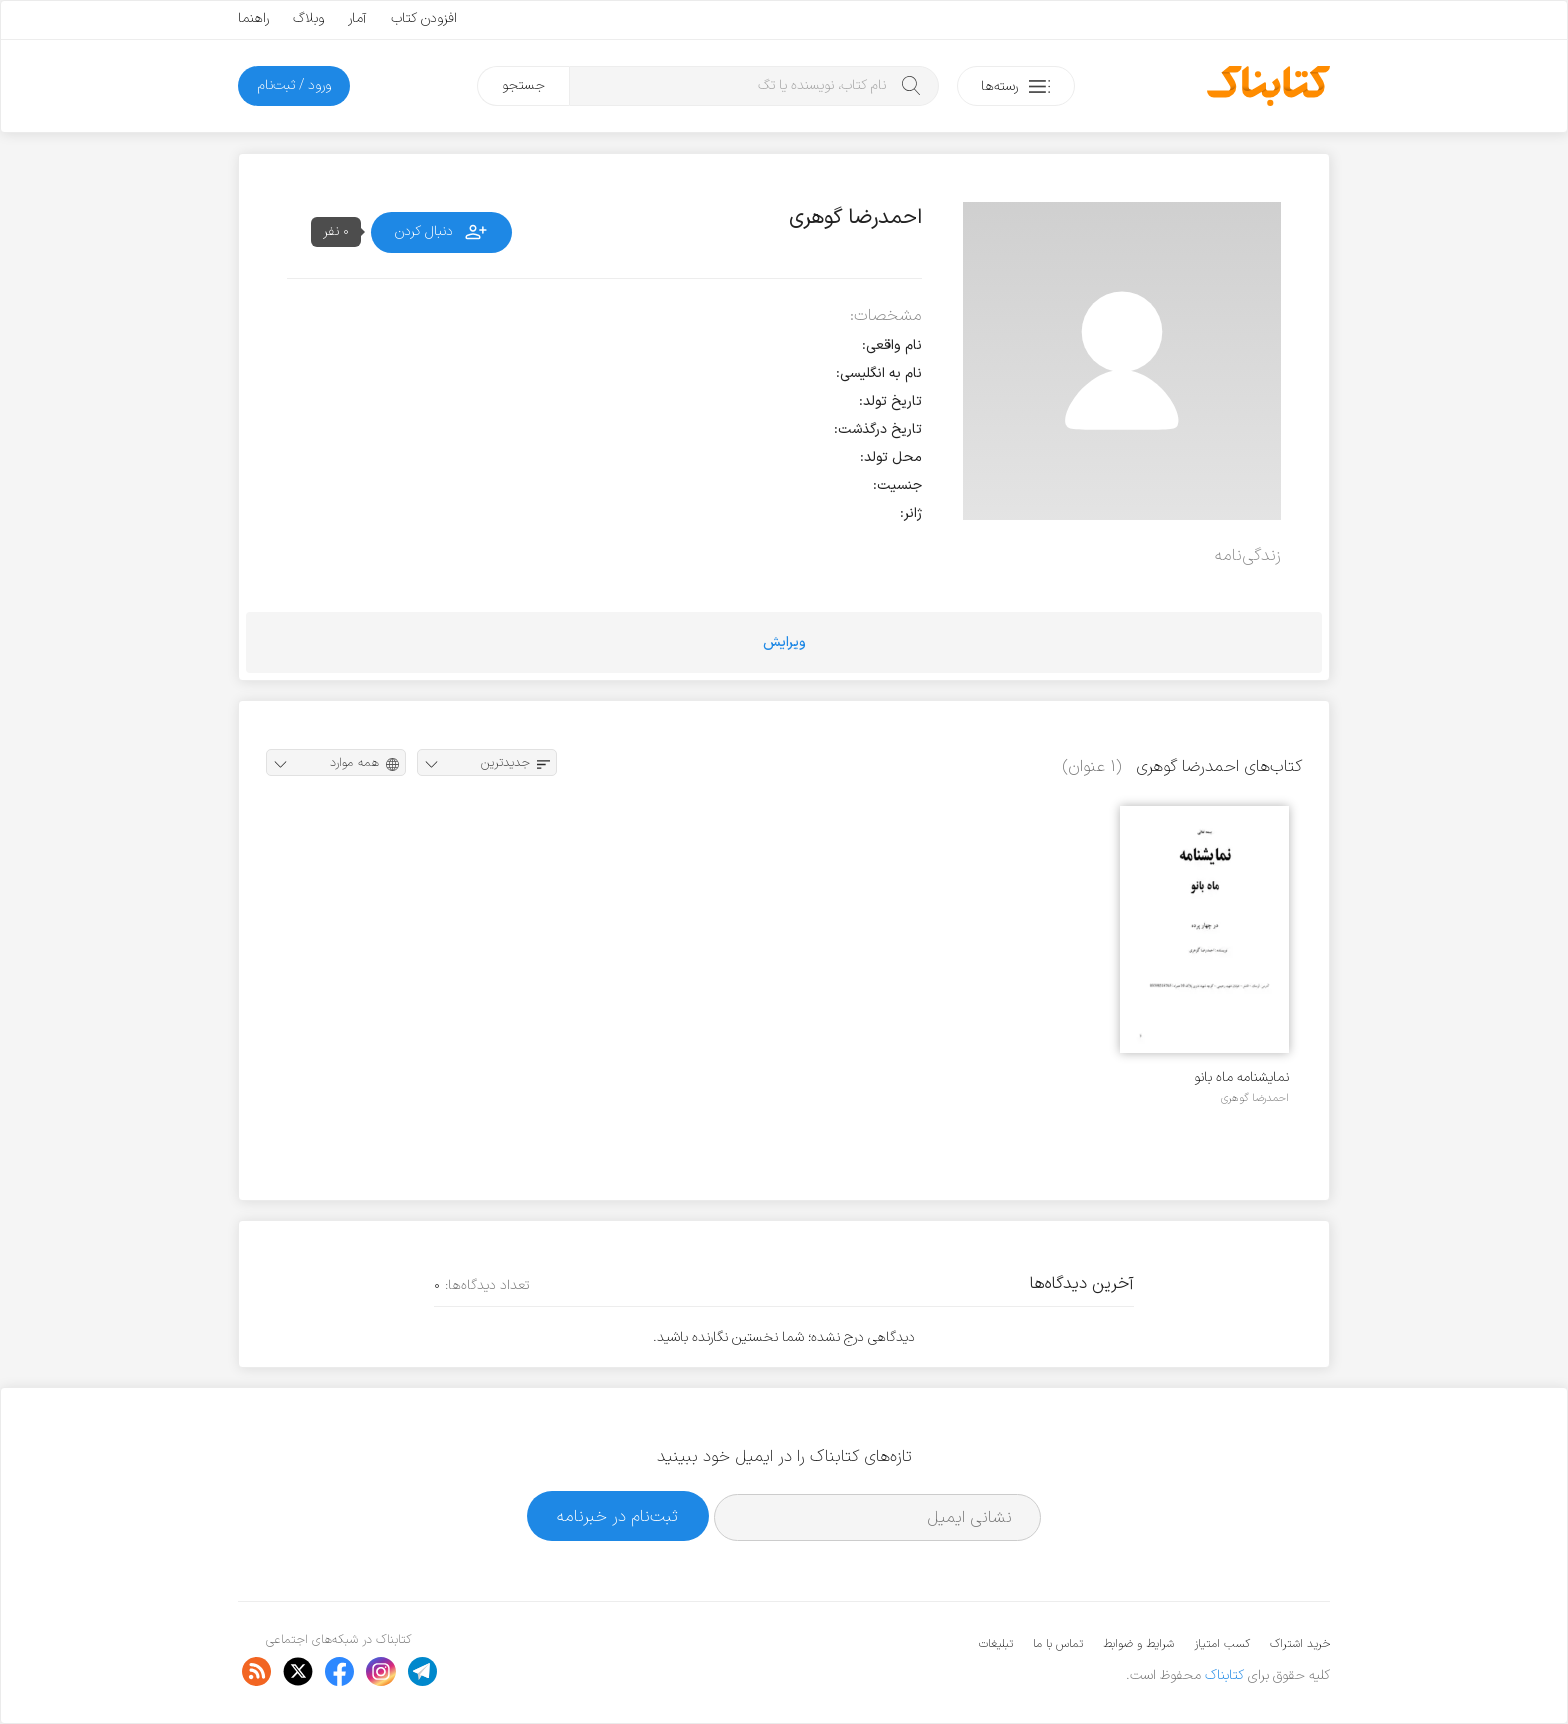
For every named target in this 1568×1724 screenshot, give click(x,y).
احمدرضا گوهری (1255, 1098)
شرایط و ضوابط (1138, 1644)
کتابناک (1224, 1675)
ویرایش (784, 642)
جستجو (523, 85)
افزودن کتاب (424, 18)
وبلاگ (308, 18)
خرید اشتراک (1300, 1644)
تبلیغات (996, 1644)
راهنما (253, 18)
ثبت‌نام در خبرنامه (617, 1516)
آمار (357, 18)
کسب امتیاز (1222, 1644)
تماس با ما (1058, 1644)
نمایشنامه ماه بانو (1241, 1077)
